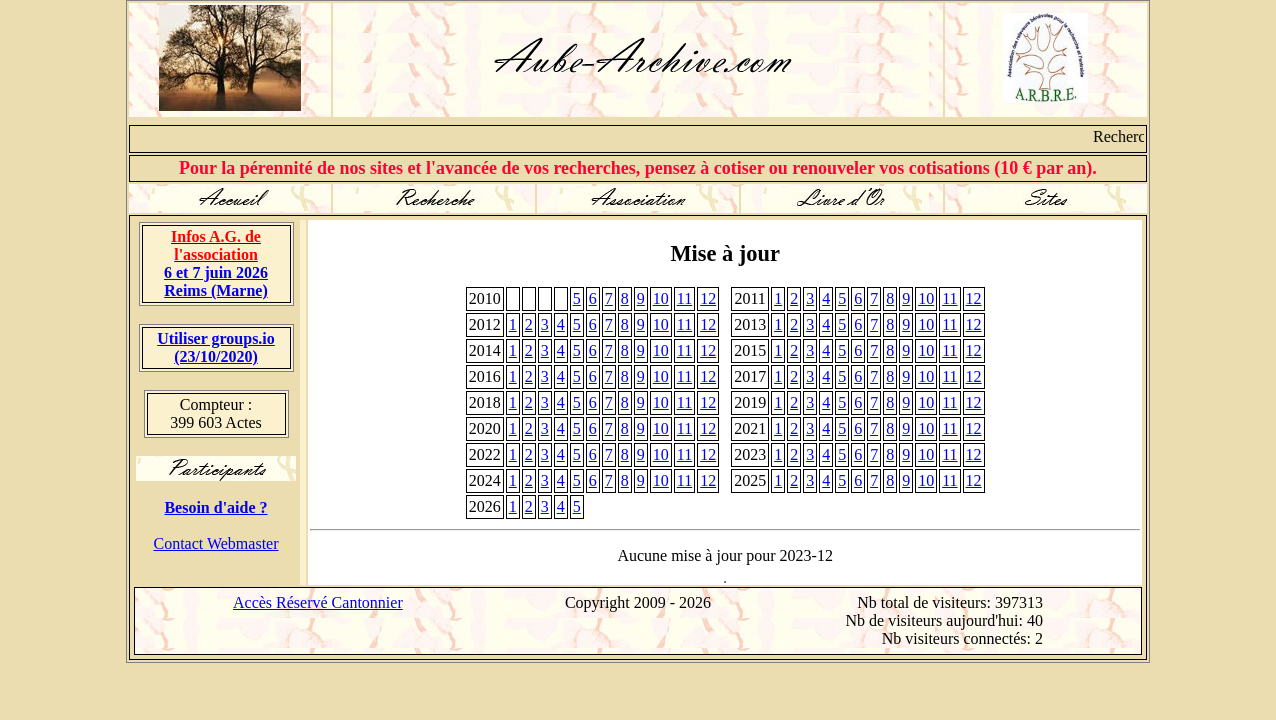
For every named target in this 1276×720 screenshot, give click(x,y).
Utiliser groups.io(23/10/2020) (216, 347)
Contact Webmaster (215, 543)
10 (661, 298)
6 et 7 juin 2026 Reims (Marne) (216, 263)
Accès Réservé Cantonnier (318, 602)
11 (684, 298)
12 (708, 298)
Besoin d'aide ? (215, 507)
